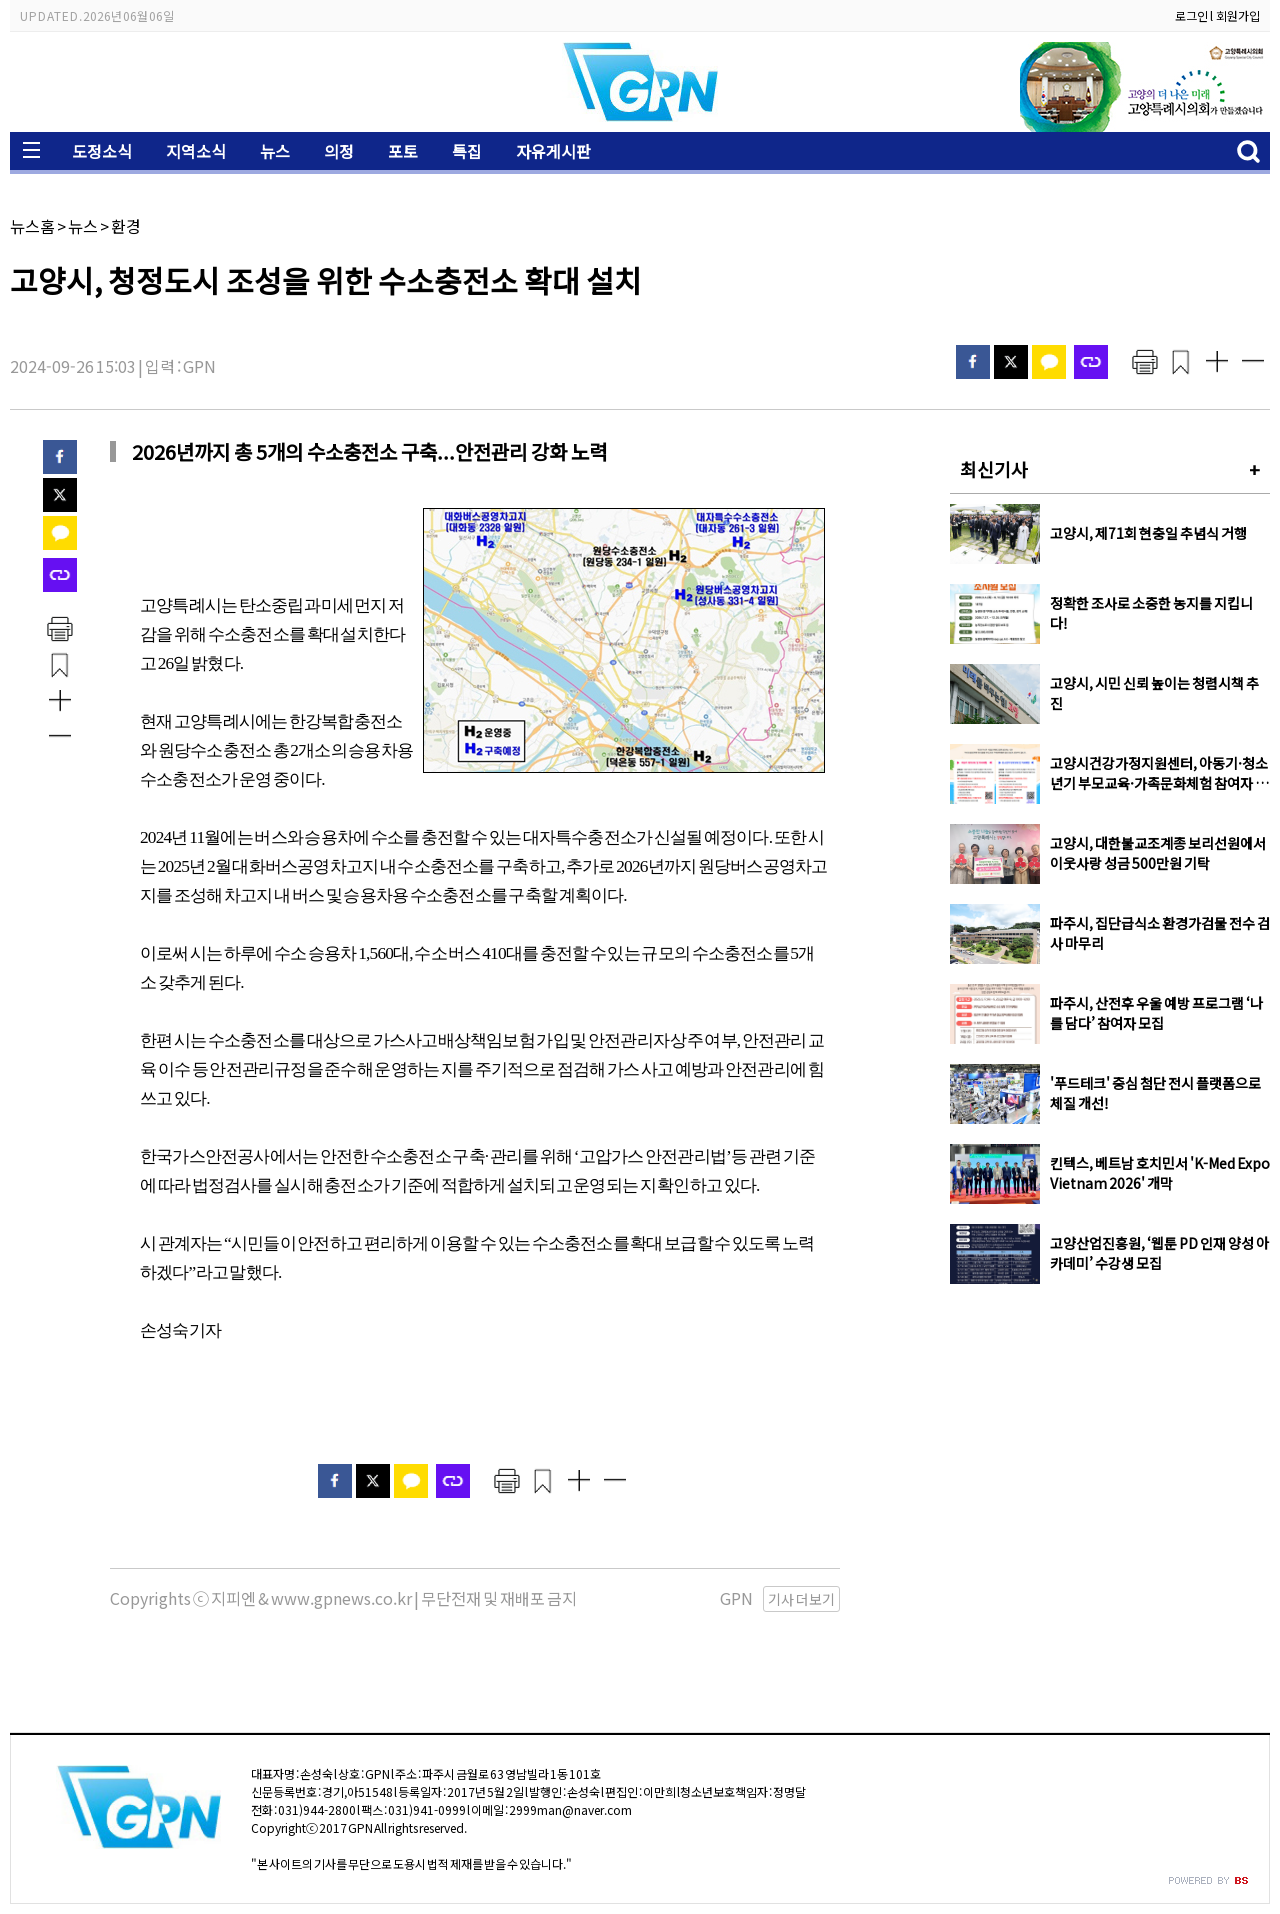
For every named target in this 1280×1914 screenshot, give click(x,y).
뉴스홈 (32, 226)
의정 (339, 151)
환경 (126, 226)
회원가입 (1238, 15)
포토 (403, 151)
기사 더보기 (801, 1599)
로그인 (1191, 15)
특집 (467, 151)
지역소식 (196, 151)
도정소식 (102, 151)
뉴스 (275, 151)
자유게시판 (553, 151)
